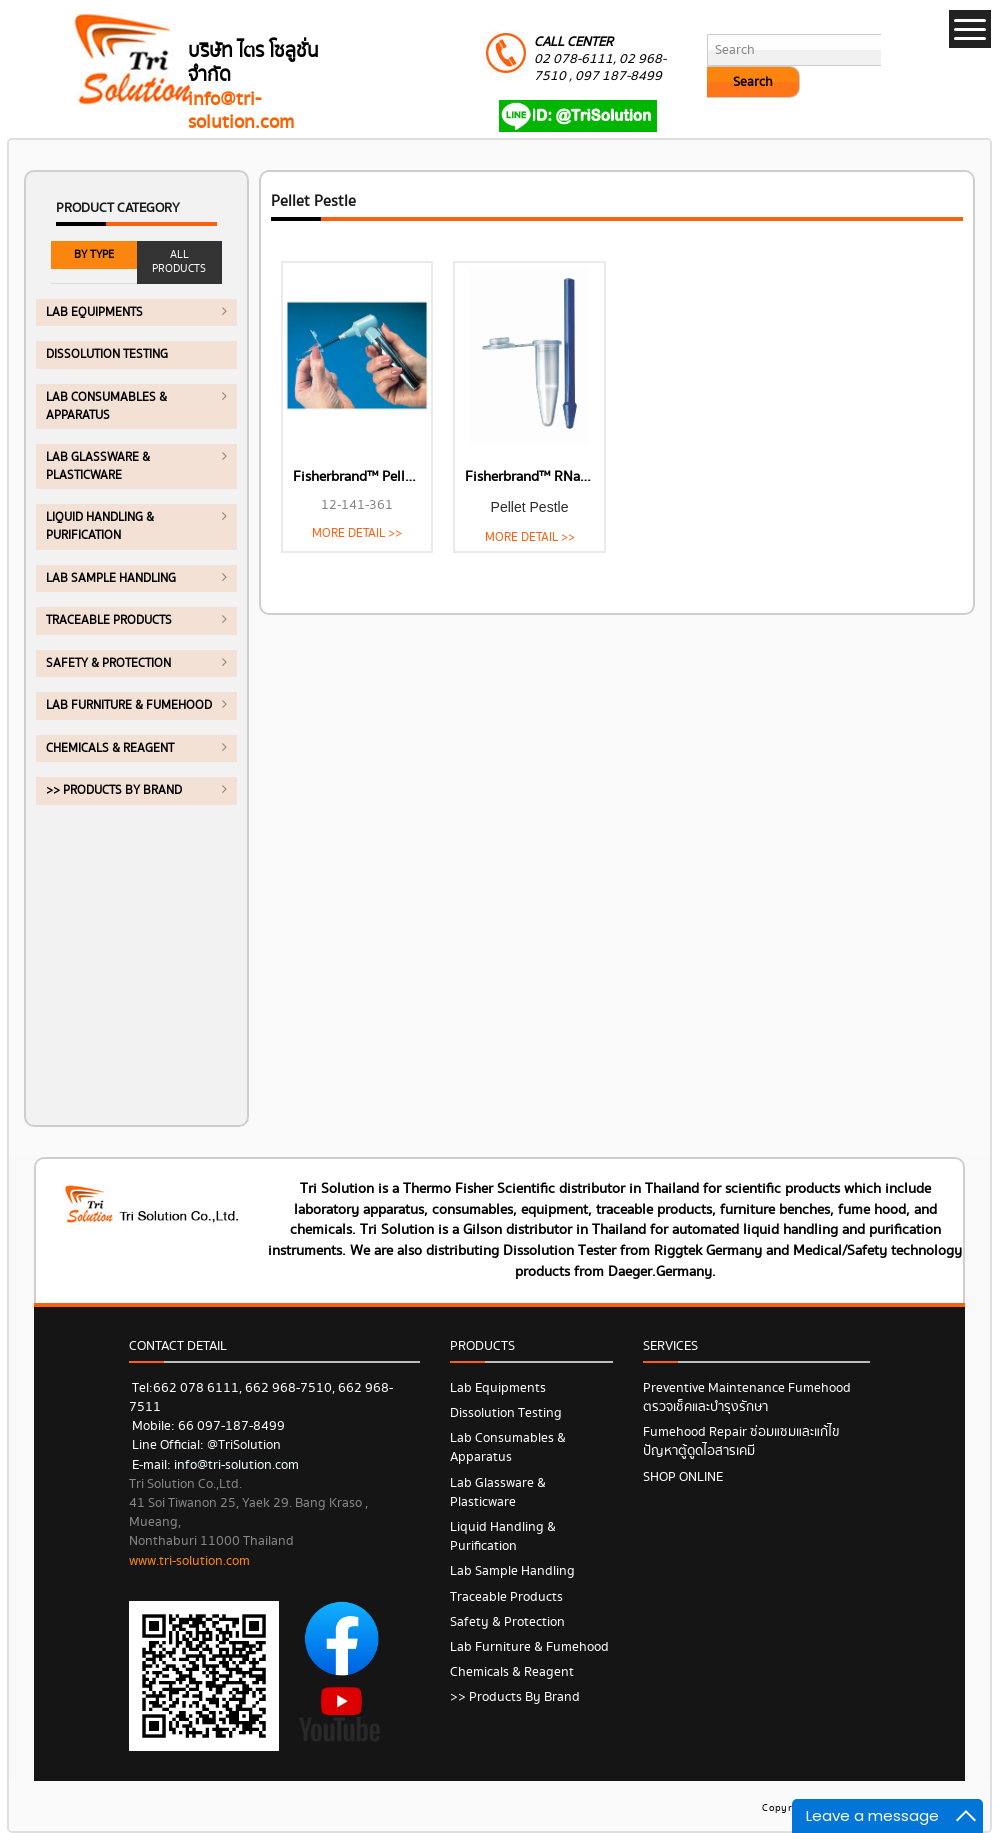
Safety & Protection (108, 663)
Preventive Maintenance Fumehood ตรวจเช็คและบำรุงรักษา (747, 1397)
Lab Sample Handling (111, 578)
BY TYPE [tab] (94, 254)
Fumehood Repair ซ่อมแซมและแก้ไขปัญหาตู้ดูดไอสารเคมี (741, 1441)
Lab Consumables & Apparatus (106, 406)
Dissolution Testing (107, 354)
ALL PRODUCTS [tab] (179, 261)
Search (753, 82)
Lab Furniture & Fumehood (129, 705)
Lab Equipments (94, 312)
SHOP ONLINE (683, 1477)
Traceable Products (109, 620)
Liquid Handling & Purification (100, 526)
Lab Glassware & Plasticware (98, 466)
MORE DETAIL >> (357, 533)
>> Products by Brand (114, 790)
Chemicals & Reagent (110, 748)
